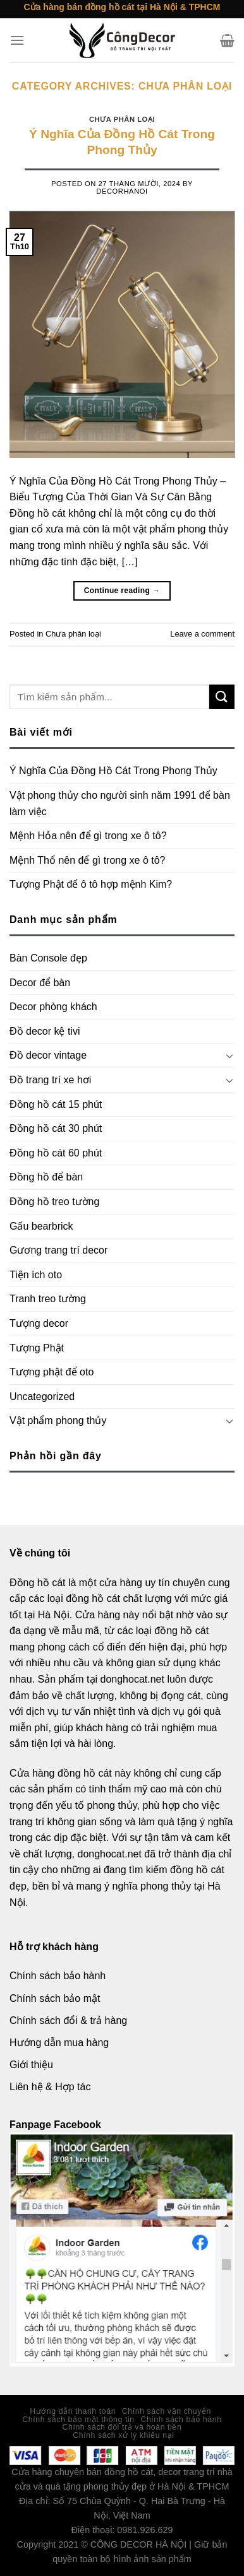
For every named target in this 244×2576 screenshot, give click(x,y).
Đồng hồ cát (37, 1582)
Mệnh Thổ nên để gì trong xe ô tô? (87, 860)
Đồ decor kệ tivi (44, 1031)
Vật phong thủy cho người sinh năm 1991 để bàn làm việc (119, 803)
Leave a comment (202, 633)
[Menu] (17, 40)
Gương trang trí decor (58, 1250)
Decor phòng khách (53, 1006)
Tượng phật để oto (51, 1372)
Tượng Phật (36, 1348)
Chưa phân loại (122, 119)
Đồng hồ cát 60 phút (55, 1153)
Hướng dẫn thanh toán (73, 2411)
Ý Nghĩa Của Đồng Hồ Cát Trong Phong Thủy (113, 770)
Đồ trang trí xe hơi (50, 1079)
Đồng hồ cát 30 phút (55, 1128)
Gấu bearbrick (41, 1226)
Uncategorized (42, 1396)
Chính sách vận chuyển (166, 2411)
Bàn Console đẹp (48, 958)
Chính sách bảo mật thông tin (78, 2419)
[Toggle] (229, 1055)
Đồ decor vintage (48, 1055)
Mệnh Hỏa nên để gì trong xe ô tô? (88, 835)
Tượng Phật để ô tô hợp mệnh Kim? (90, 884)
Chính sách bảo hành (181, 2419)
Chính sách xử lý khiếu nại (123, 2435)
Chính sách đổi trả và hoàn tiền (122, 2427)
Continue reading (122, 591)
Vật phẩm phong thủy (57, 1420)
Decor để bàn (39, 982)
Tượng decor (38, 1323)
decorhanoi (121, 191)
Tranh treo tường (47, 1298)
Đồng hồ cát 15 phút (55, 1104)
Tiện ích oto (35, 1274)
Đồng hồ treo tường (54, 1201)
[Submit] (222, 697)
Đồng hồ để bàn (46, 1177)
